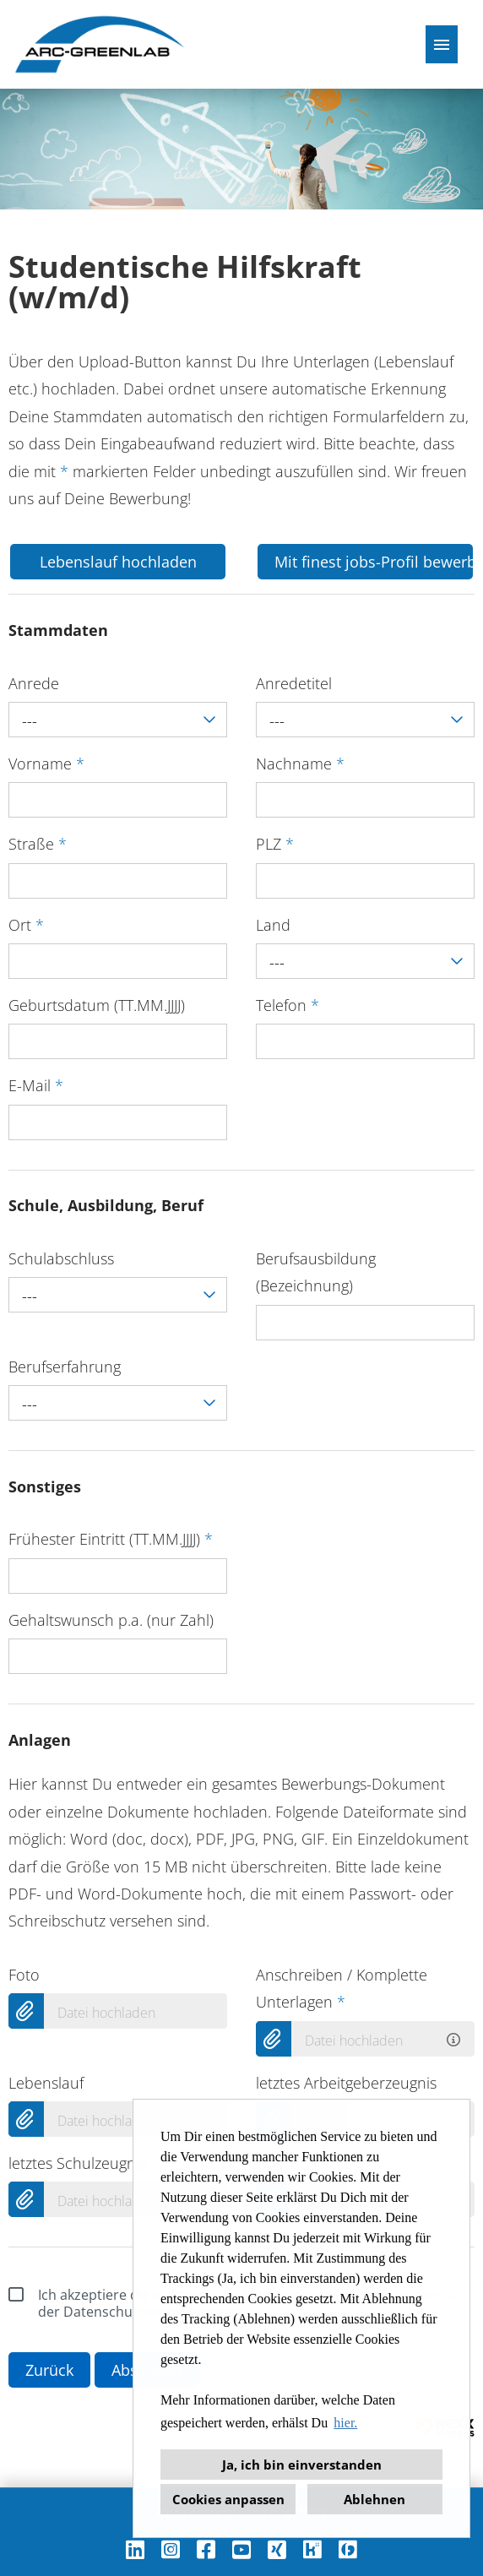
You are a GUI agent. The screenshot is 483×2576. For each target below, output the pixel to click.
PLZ (275, 844)
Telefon (287, 1005)
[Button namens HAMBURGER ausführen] (442, 44)
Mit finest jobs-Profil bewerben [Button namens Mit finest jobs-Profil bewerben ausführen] (373, 562)
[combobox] (117, 719)
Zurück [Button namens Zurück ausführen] (49, 2370)
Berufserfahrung (64, 1366)
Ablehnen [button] (374, 2499)
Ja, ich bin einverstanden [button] (302, 2464)
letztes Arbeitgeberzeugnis (346, 2083)
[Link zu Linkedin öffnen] (135, 2549)
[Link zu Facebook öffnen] (206, 2549)
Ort (26, 925)
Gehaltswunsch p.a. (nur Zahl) (111, 1620)
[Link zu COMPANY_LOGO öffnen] (100, 44)
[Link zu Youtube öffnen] (241, 2549)
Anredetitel (294, 683)
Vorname (46, 763)
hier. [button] (345, 2423)
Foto (24, 1975)
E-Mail (35, 1085)
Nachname (300, 763)
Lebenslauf (46, 2083)
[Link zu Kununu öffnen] (312, 2549)
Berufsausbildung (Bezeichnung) (316, 1272)
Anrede (33, 683)
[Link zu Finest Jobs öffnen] (347, 2549)
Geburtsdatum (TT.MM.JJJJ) (96, 1005)
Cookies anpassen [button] (228, 2499)
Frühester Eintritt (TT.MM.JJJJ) (110, 1539)
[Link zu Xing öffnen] (276, 2549)
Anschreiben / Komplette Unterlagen (341, 1988)
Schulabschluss (61, 1258)
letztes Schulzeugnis (77, 2163)
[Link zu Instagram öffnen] (170, 2549)
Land (273, 925)
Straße (37, 844)
